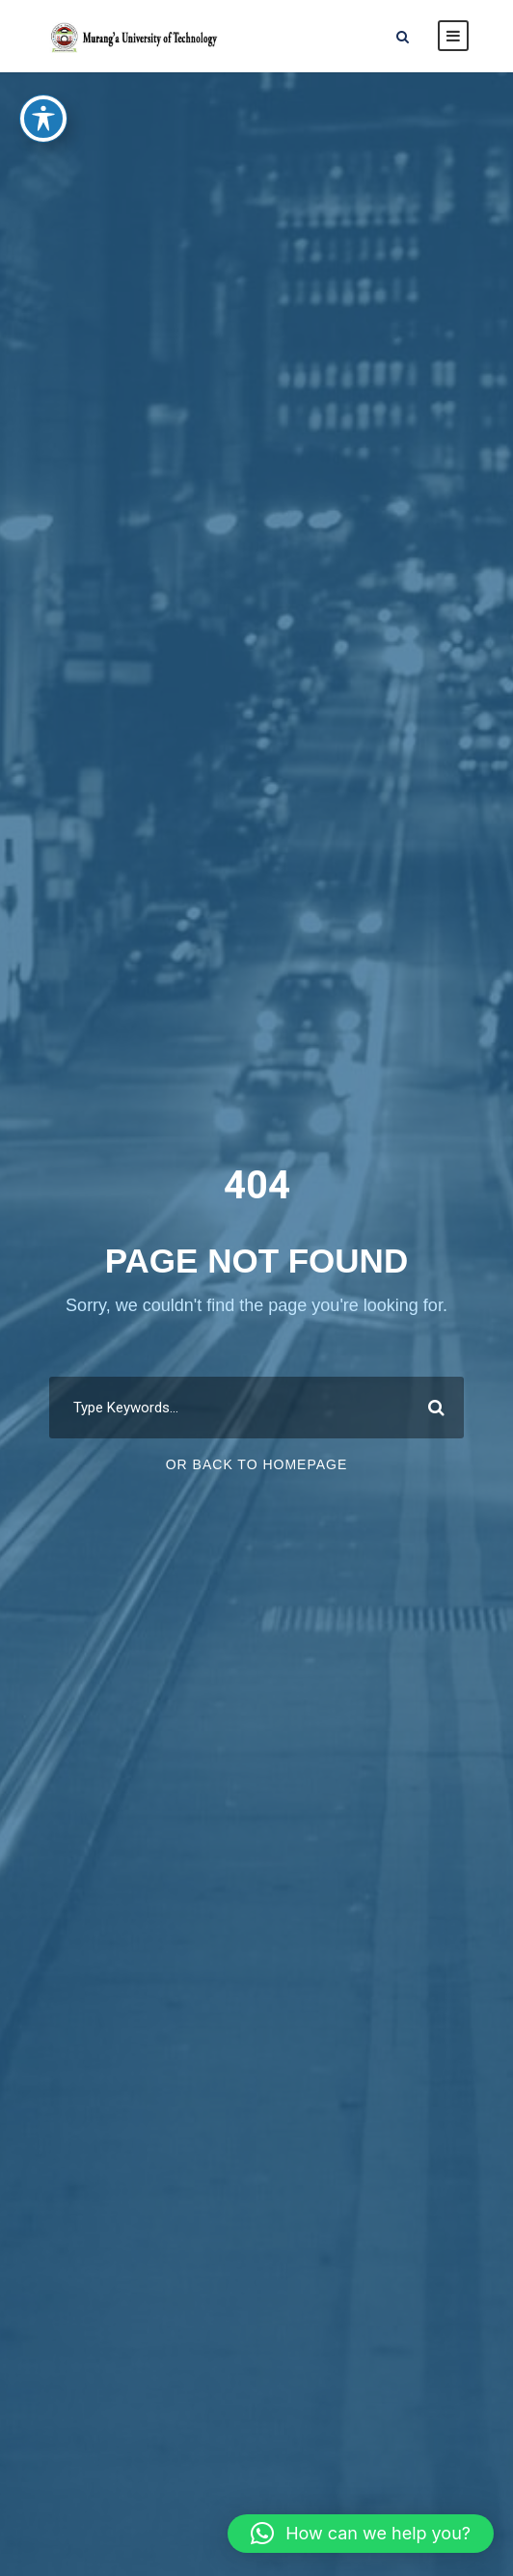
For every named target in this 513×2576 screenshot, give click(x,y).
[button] (361, 2533)
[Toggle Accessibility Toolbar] (43, 97)
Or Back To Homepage (257, 1464)
